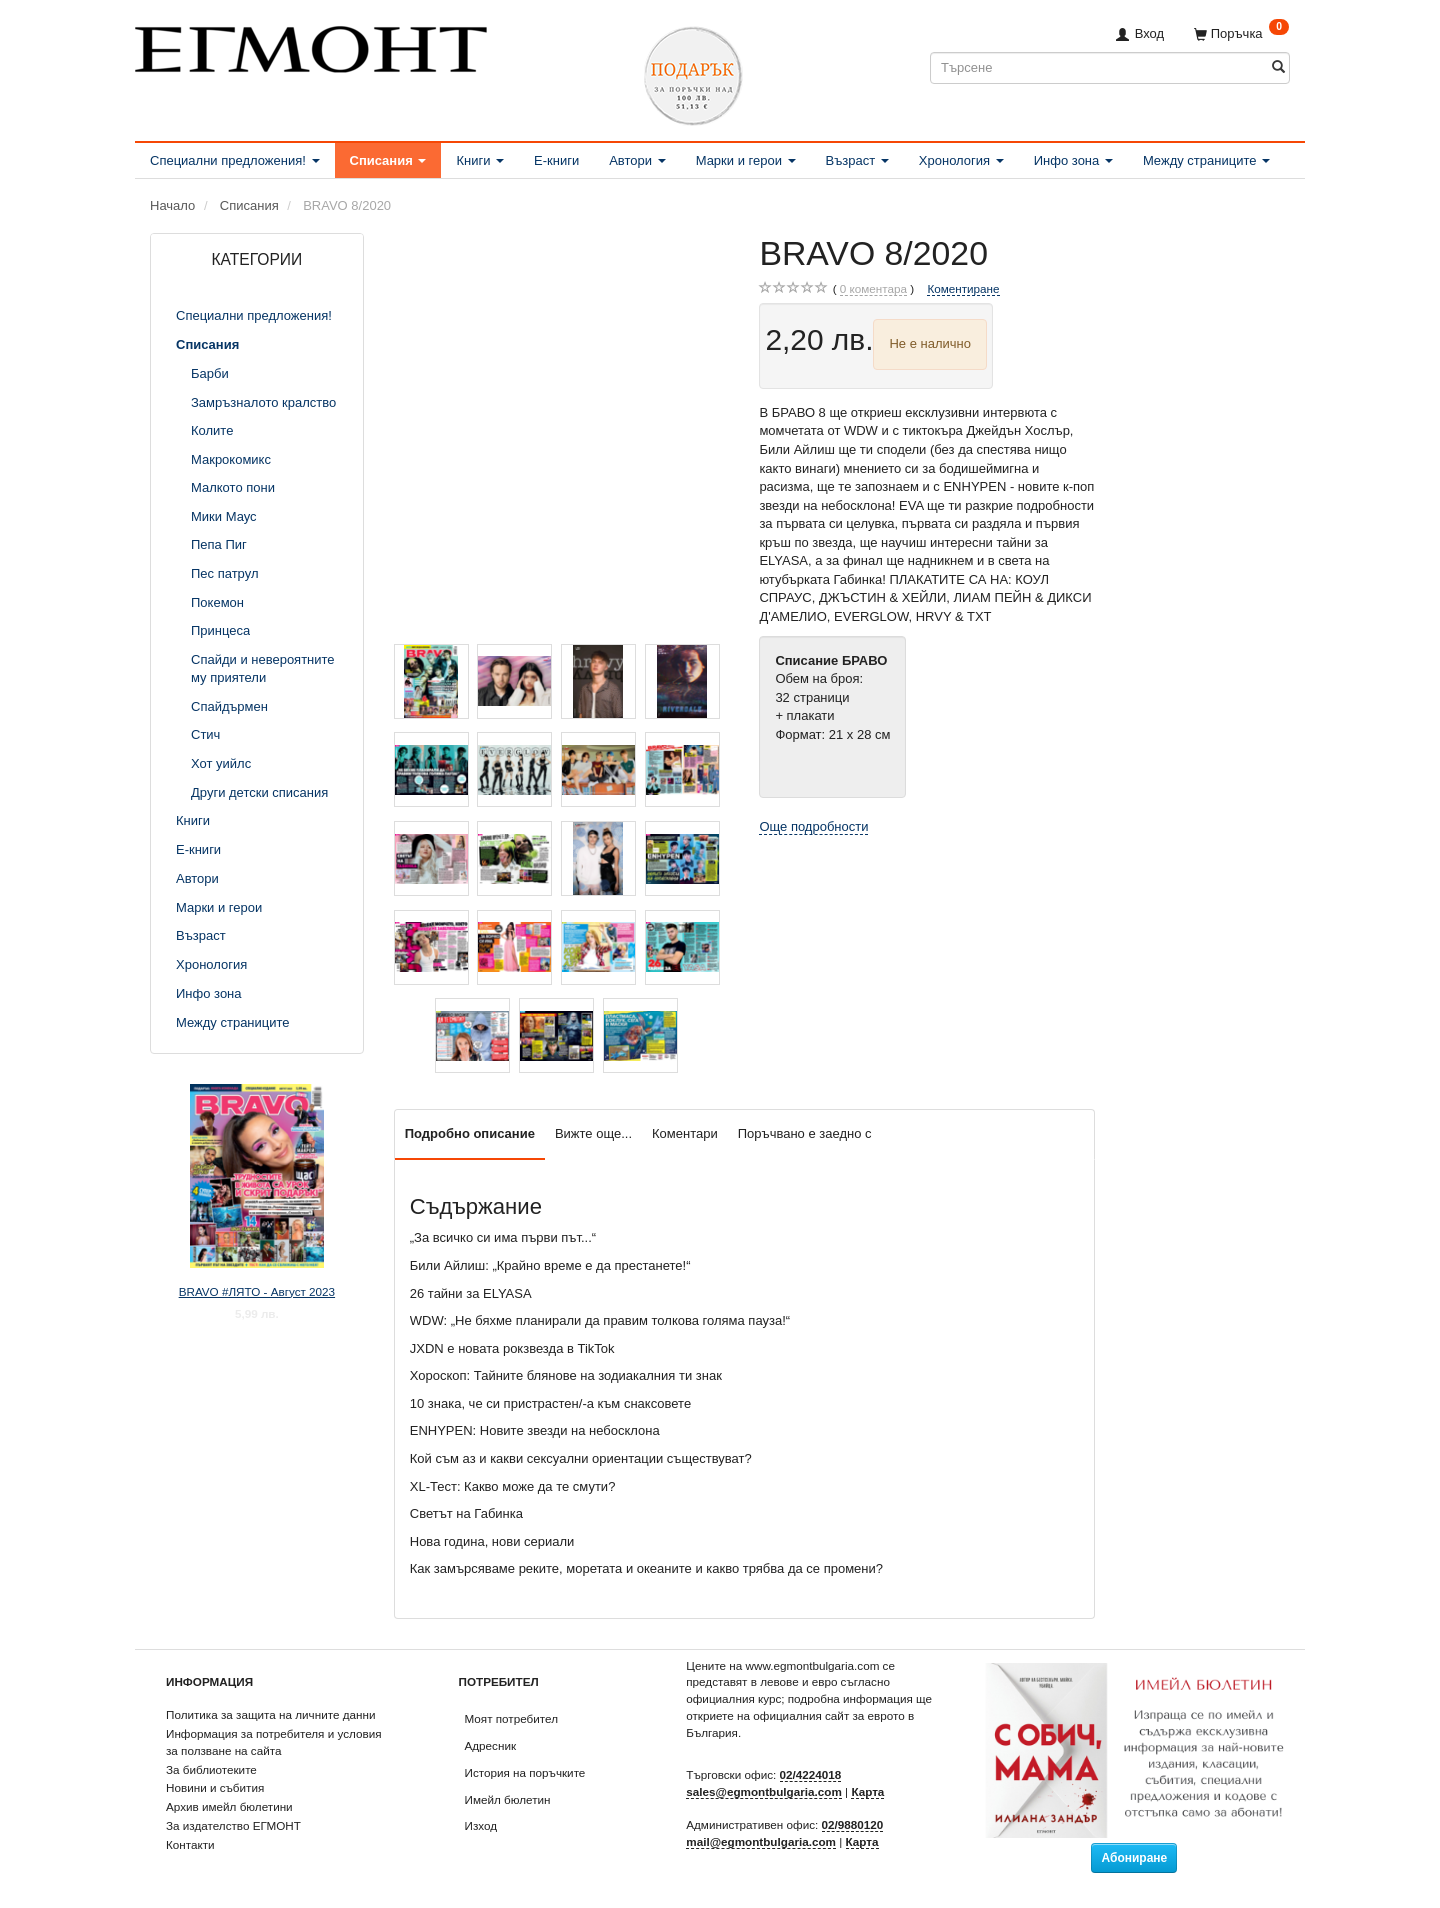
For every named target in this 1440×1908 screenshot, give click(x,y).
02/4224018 (811, 1774)
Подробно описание (470, 1133)
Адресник (491, 1745)
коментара (873, 289)
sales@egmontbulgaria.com (764, 1791)
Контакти (190, 1844)
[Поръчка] (1241, 33)
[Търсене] (1278, 67)
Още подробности (813, 826)
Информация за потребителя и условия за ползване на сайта (274, 1742)
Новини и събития (215, 1787)
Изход (481, 1825)
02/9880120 (853, 1824)
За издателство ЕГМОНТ (233, 1825)
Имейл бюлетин (508, 1799)
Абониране (1134, 1858)
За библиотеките (211, 1769)
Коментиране (963, 288)
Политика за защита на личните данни (270, 1714)
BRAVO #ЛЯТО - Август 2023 (257, 1291)
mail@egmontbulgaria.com (761, 1841)
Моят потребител (511, 1718)
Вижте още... (593, 1133)
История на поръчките (525, 1772)
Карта (867, 1791)
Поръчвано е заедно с (805, 1133)
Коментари (685, 1133)
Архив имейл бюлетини (229, 1806)
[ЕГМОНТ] (311, 45)
